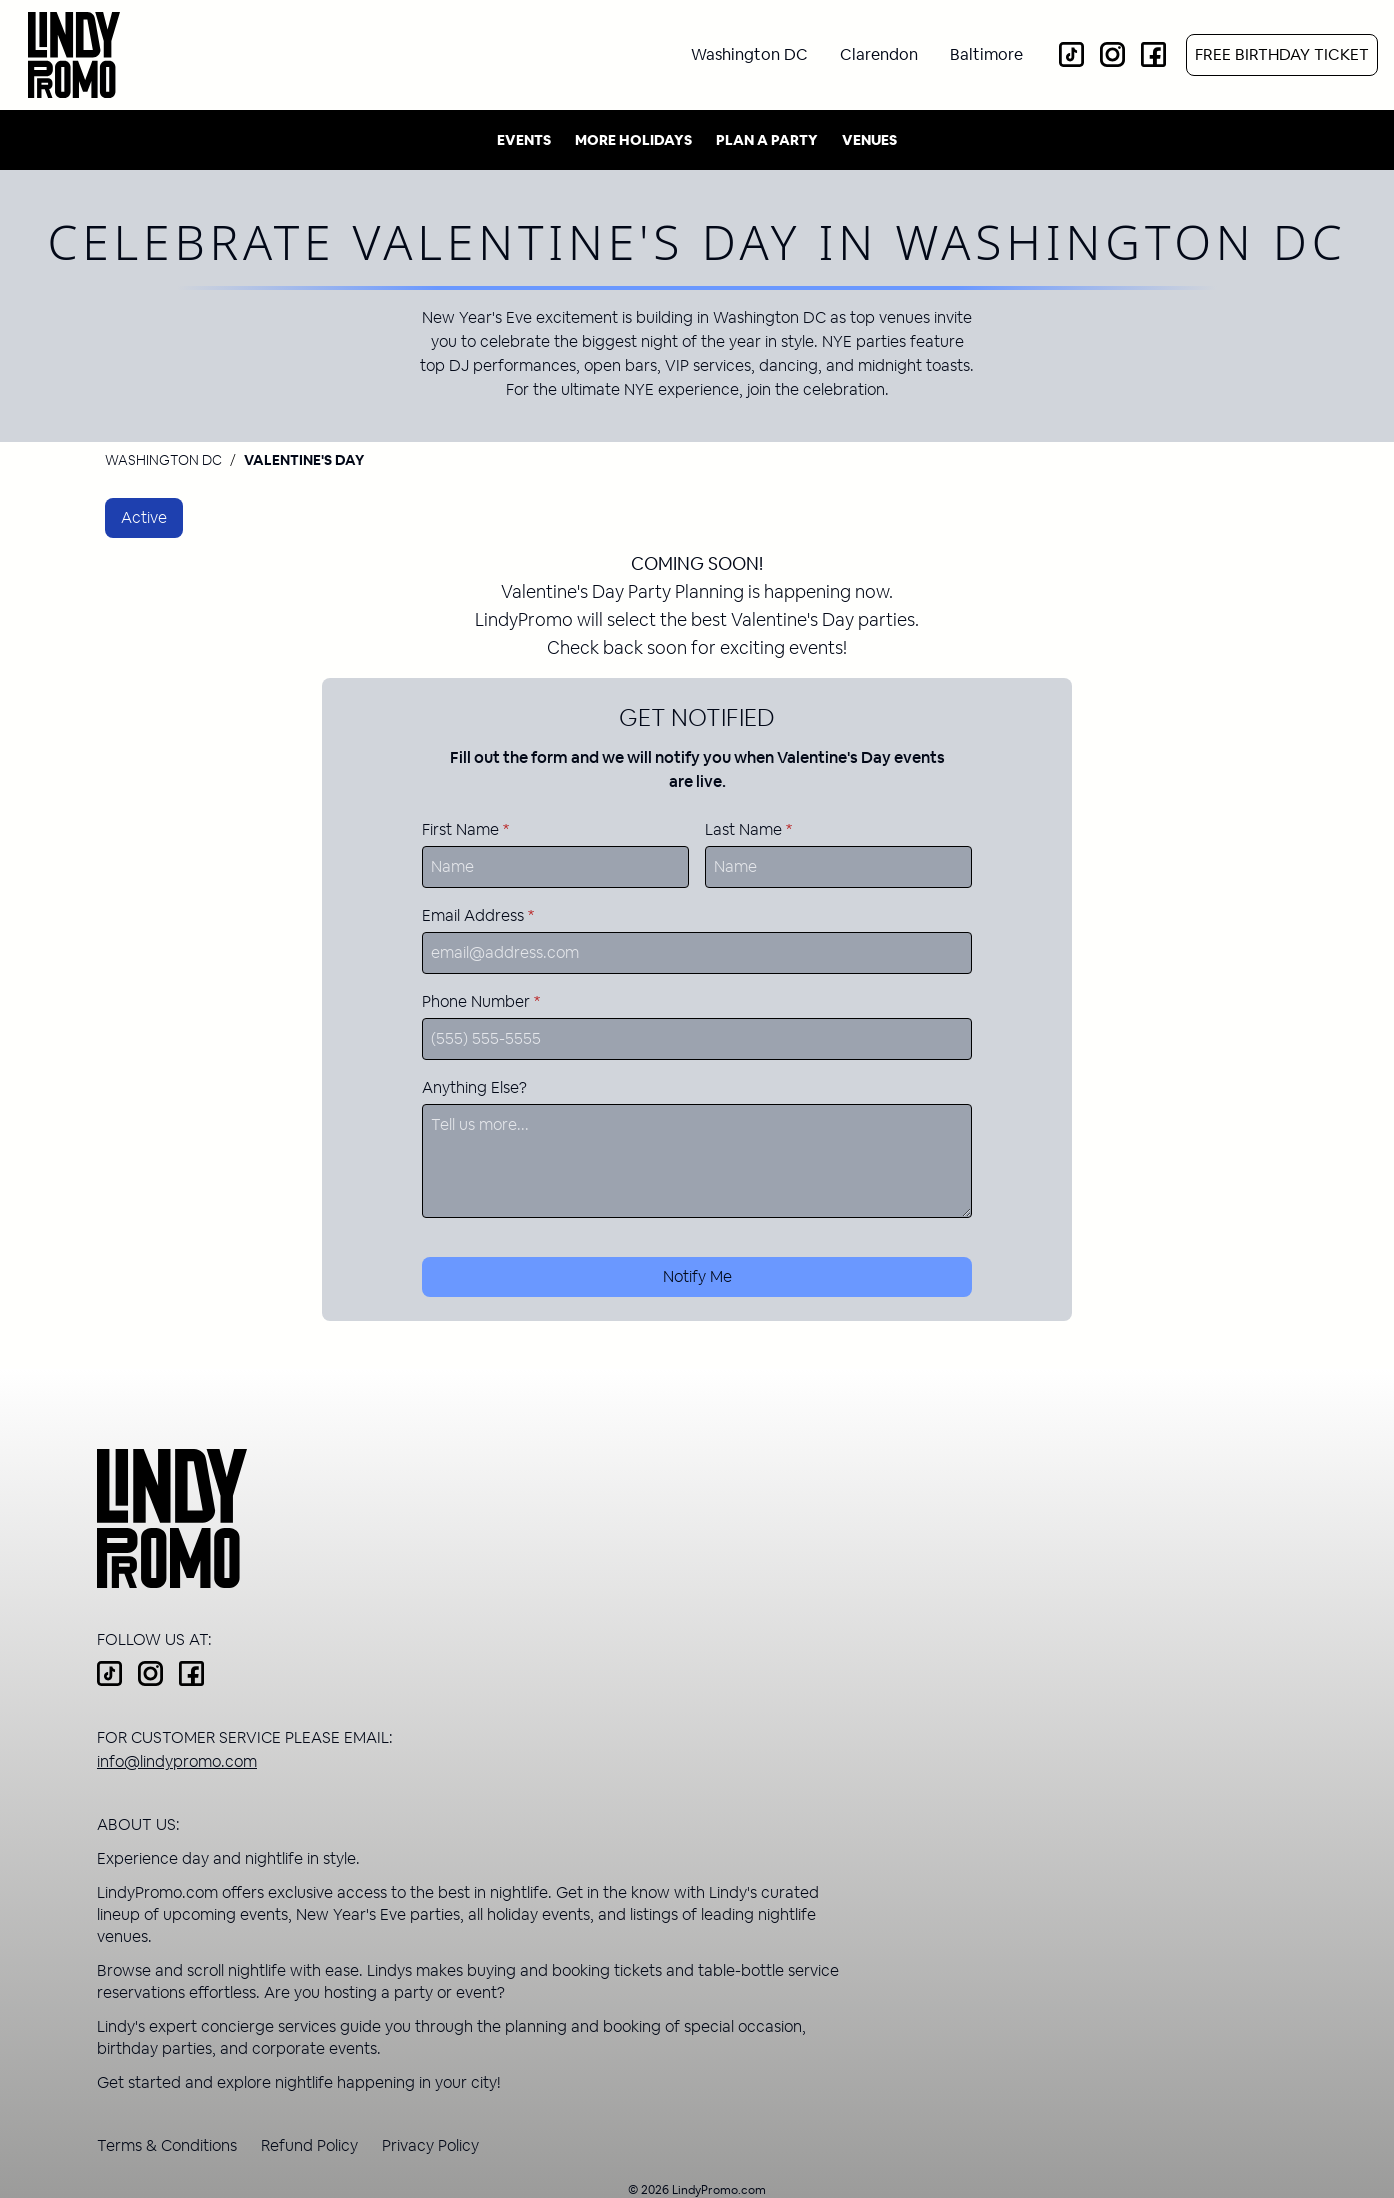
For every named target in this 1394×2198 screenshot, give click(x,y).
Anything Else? (474, 1087)
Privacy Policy (430, 2145)
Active (144, 517)
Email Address (478, 915)
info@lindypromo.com (177, 1761)
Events (524, 140)
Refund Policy (309, 2145)
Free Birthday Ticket (1282, 54)
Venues (869, 140)
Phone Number (481, 1001)
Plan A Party (767, 140)
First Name (465, 829)
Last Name (748, 829)
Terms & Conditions (167, 2145)
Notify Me (697, 1276)
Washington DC (163, 460)
